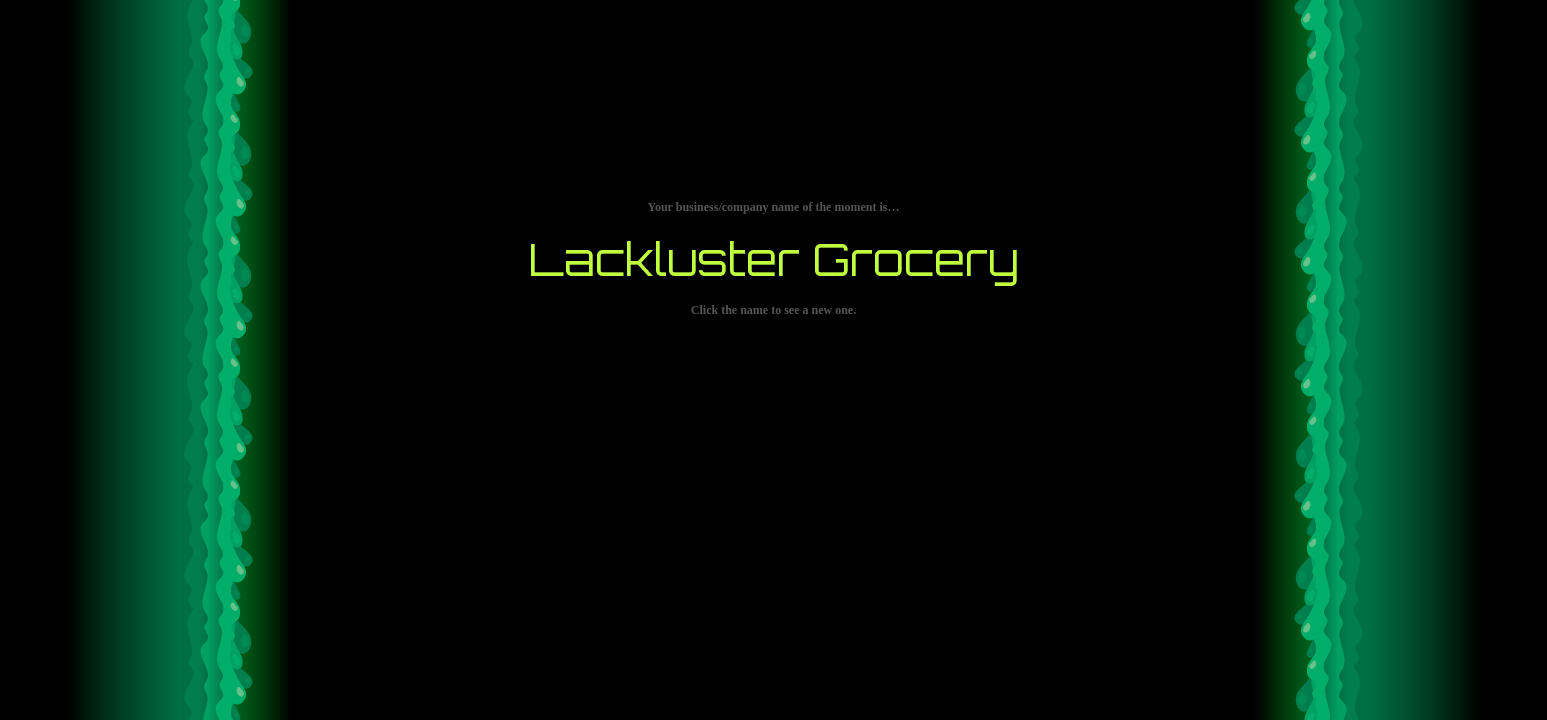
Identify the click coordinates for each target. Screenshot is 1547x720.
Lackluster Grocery (773, 259)
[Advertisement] (774, 665)
